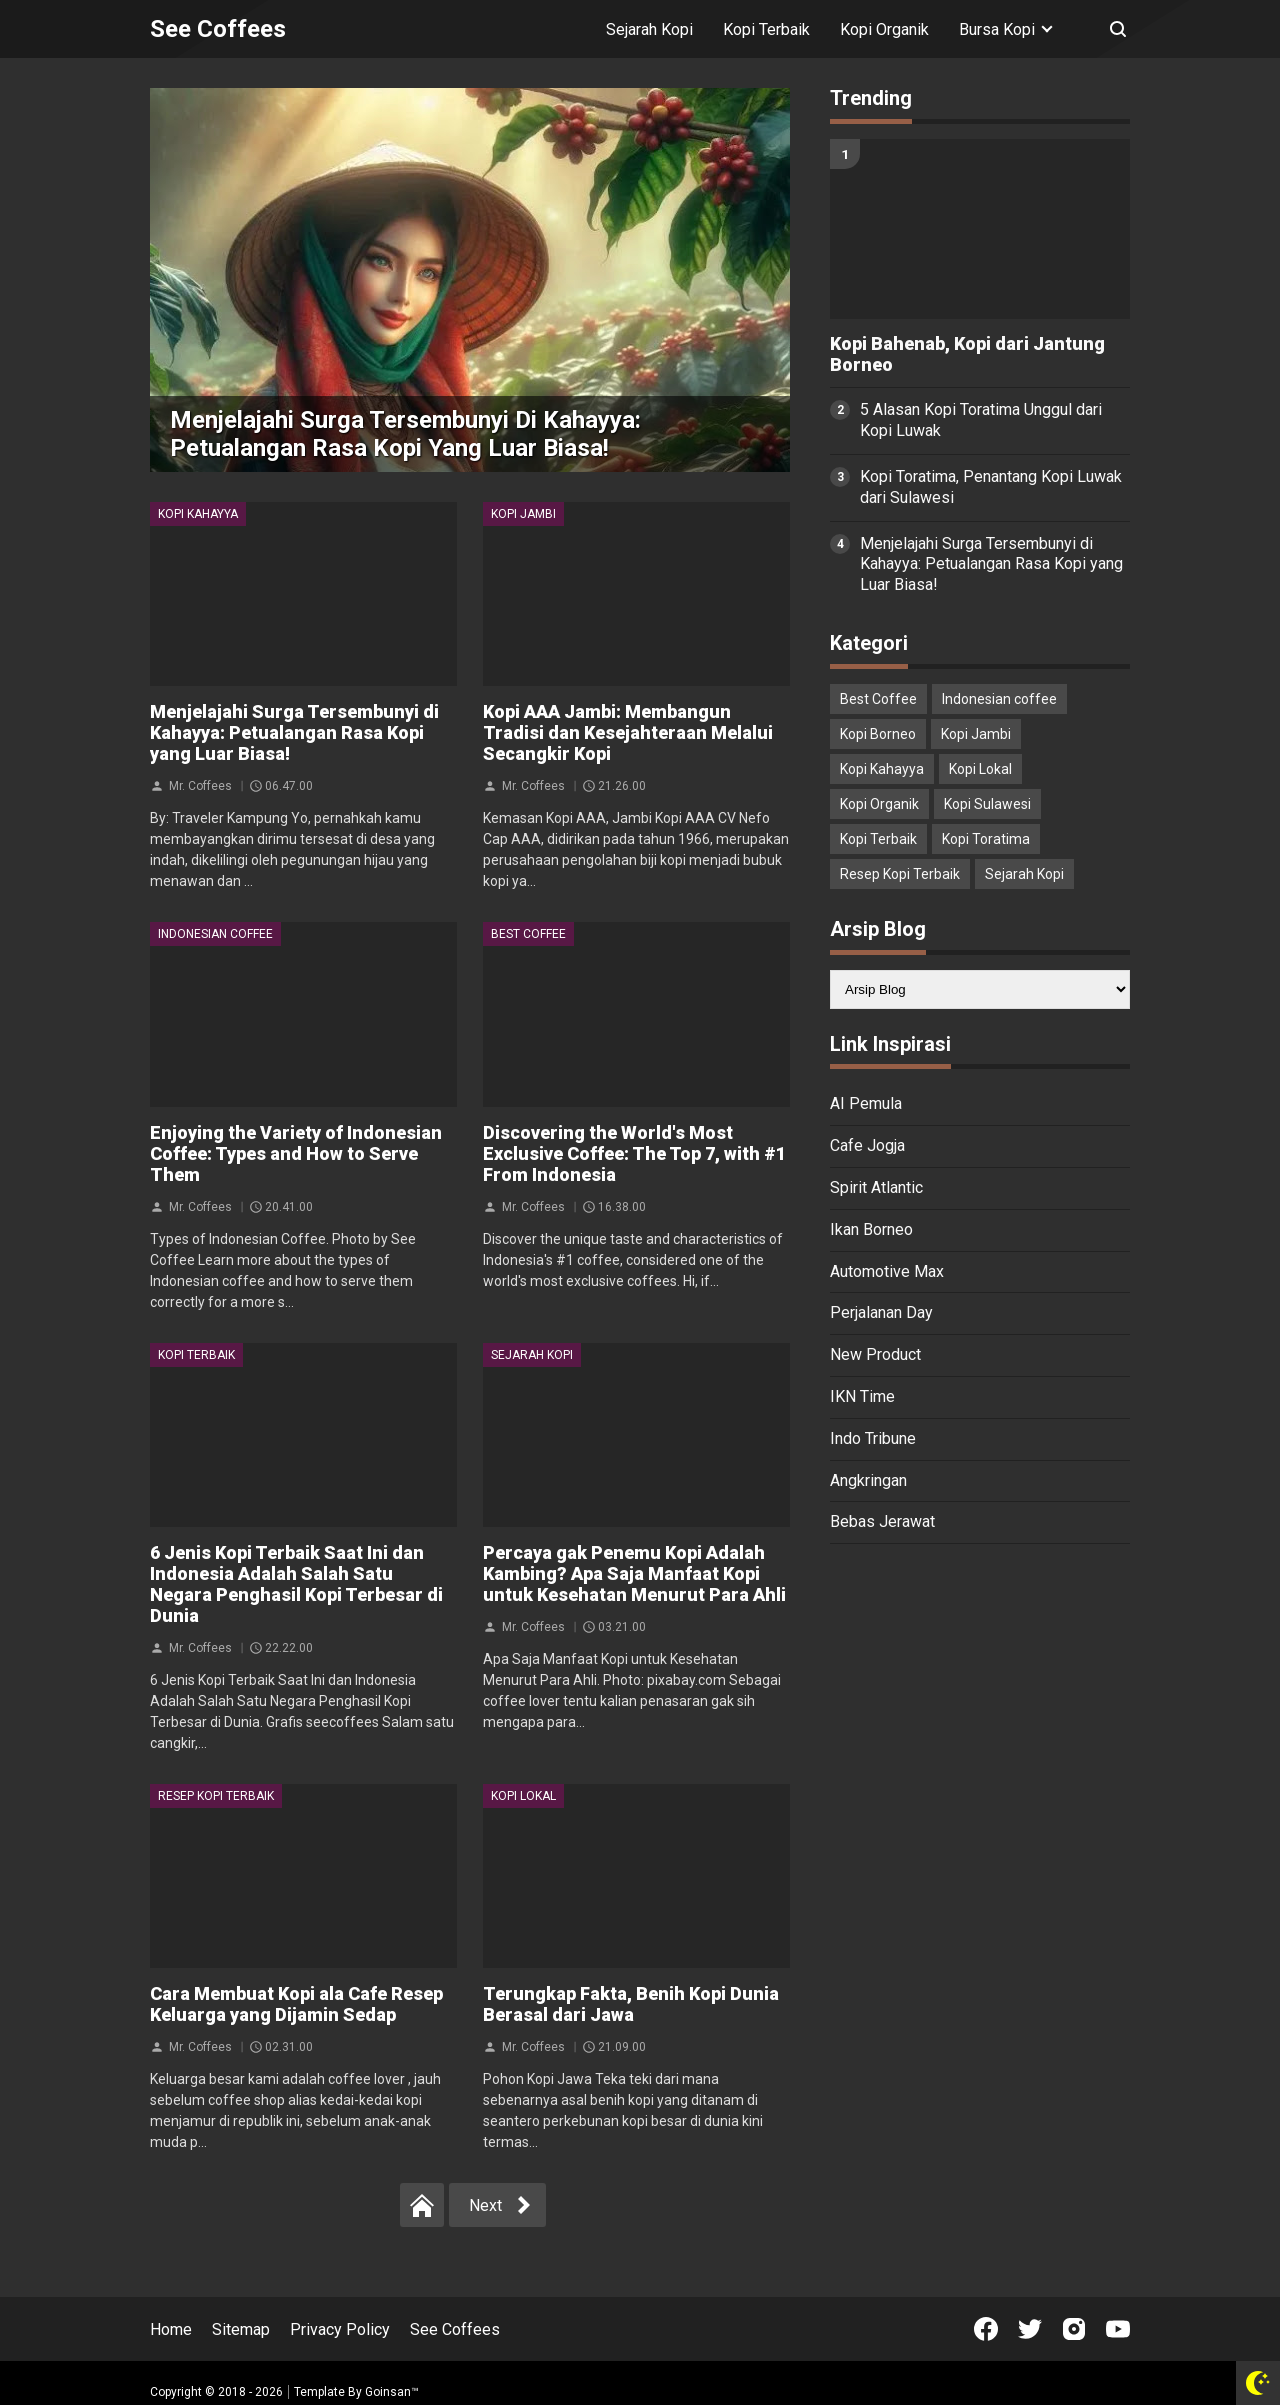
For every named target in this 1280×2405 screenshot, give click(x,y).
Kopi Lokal (523, 1796)
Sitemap (241, 2329)
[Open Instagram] (1074, 2329)
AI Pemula (866, 1103)
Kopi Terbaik (766, 29)
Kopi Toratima (986, 839)
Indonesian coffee (215, 934)
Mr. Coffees (200, 786)
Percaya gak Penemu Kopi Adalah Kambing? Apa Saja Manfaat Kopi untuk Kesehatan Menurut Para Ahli (634, 1573)
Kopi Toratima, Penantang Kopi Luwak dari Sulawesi (991, 487)
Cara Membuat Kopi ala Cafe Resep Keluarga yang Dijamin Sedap (296, 2004)
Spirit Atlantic (876, 1187)
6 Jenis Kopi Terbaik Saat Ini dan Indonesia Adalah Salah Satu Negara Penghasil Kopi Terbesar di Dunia (296, 1584)
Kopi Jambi (523, 514)
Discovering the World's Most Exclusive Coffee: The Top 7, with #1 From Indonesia (634, 1153)
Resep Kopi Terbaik (216, 1796)
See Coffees (455, 2329)
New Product (875, 1354)
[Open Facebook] (986, 2329)
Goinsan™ (392, 2392)
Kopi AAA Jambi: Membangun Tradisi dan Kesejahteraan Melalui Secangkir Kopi (628, 732)
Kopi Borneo (878, 734)
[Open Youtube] (1118, 2329)
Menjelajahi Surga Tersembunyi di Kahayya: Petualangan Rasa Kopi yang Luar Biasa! (405, 434)
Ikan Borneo (871, 1229)
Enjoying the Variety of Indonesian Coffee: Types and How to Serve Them (296, 1153)
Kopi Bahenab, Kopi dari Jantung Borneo (967, 354)
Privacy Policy (340, 2329)
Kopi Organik (884, 29)
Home (171, 2329)
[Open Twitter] (1030, 2329)
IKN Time (862, 1396)
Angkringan (868, 1480)
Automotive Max (887, 1271)
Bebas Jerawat (882, 1521)
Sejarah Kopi (649, 29)
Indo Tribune (873, 1438)
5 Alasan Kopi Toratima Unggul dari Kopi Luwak (981, 420)
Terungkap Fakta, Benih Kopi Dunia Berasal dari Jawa (631, 2004)
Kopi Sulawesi (987, 804)
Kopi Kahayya (198, 514)
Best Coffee (528, 934)
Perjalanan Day (881, 1312)
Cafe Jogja (867, 1145)
